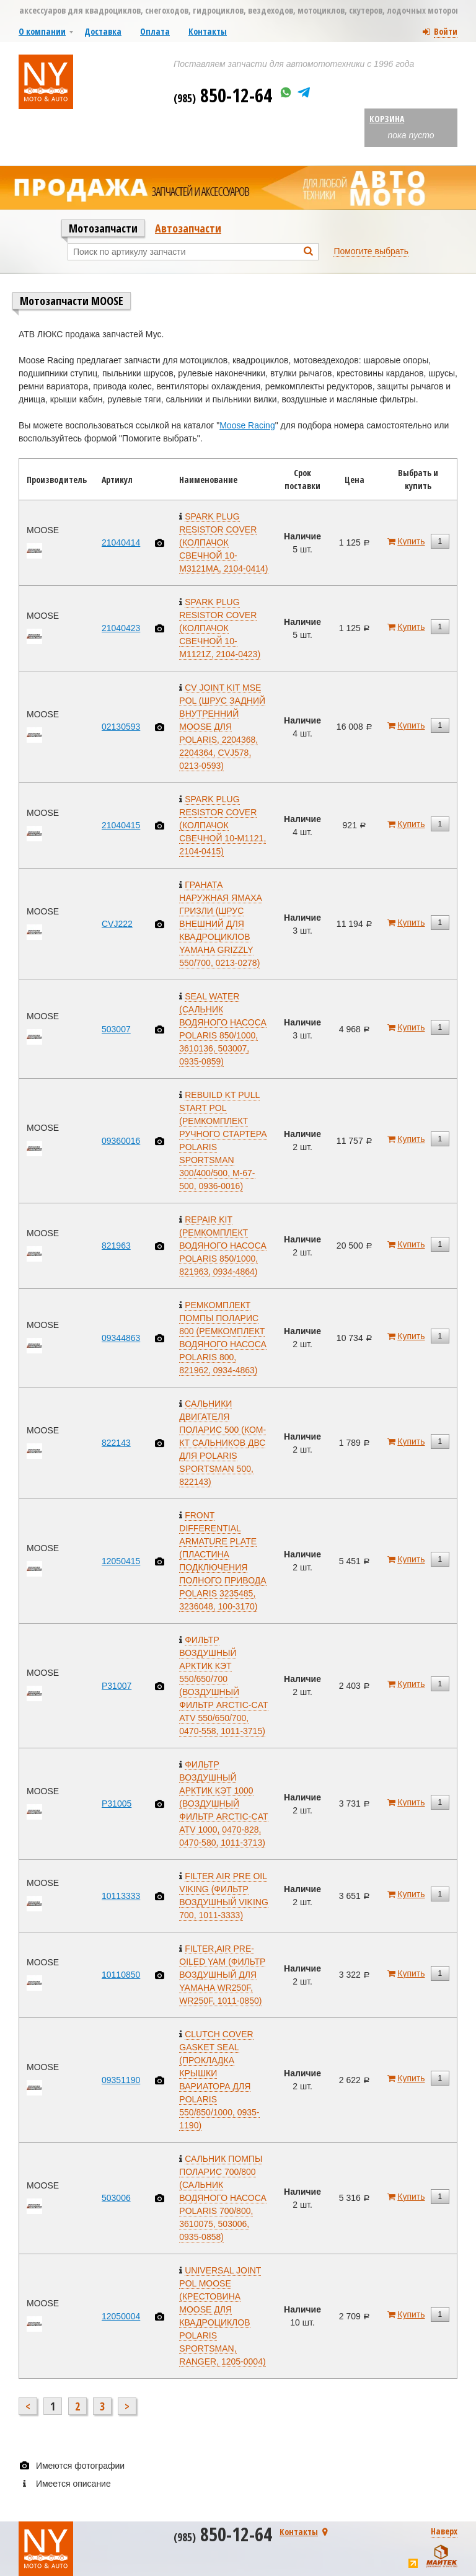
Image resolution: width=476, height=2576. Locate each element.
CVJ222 (117, 924)
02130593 (121, 727)
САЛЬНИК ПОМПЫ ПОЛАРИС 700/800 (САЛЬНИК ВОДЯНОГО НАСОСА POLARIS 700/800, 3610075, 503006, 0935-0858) (223, 2198)
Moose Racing (247, 425)
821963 (116, 1245)
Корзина (386, 119)
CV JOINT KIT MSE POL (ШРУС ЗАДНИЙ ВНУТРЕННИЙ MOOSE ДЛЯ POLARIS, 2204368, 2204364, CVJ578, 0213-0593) (222, 727)
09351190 (121, 2080)
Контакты (207, 31)
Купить (411, 541)
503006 (116, 2198)
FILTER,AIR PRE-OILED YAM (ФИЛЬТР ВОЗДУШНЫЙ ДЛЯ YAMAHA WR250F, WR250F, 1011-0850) (222, 1975)
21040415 (121, 825)
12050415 (121, 1561)
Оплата (155, 31)
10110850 (121, 1975)
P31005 (116, 1803)
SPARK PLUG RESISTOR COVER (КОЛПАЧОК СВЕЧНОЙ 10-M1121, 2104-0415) (222, 825)
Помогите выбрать (370, 251)
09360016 (121, 1141)
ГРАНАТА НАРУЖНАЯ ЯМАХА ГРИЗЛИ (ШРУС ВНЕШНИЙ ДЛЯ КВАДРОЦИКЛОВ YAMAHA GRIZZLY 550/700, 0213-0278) (220, 924)
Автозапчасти (188, 228)
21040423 (121, 628)
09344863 (121, 1338)
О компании (42, 31)
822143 (116, 1443)
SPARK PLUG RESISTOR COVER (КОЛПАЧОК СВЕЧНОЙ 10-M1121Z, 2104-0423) (219, 628)
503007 (116, 1029)
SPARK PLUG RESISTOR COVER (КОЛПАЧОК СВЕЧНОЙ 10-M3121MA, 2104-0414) (223, 542)
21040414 (121, 542)
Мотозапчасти (103, 228)
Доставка (102, 31)
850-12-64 (223, 95)
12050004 (121, 2316)
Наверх (444, 2531)
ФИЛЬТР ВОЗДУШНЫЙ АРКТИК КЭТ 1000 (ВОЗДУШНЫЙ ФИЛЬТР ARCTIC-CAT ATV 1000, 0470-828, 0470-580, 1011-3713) (223, 1803)
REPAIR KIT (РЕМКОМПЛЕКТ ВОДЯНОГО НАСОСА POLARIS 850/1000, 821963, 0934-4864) (223, 1246)
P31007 (116, 1686)
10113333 (121, 1896)
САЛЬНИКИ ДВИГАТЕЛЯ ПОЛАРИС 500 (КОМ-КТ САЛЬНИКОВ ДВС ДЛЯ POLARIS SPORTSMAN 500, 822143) (222, 1443)
